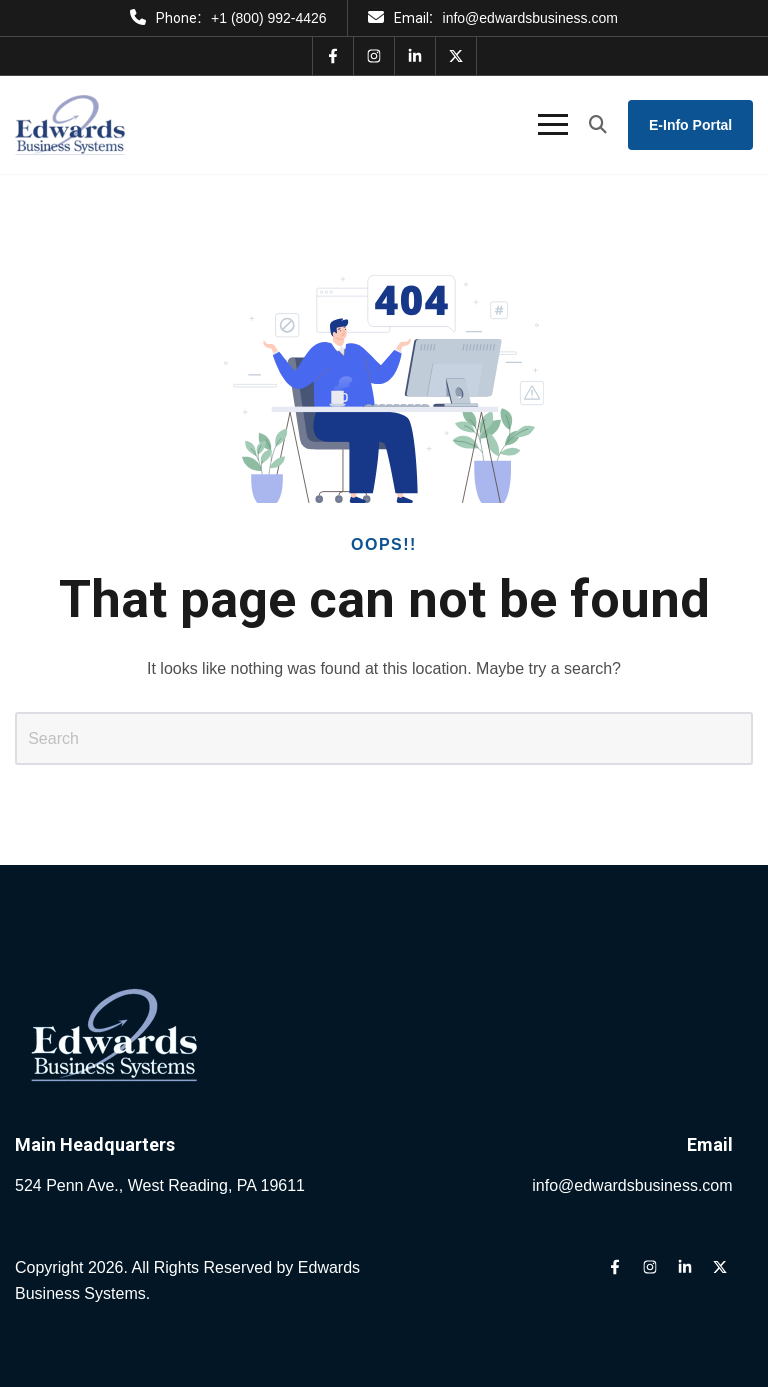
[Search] (384, 738)
